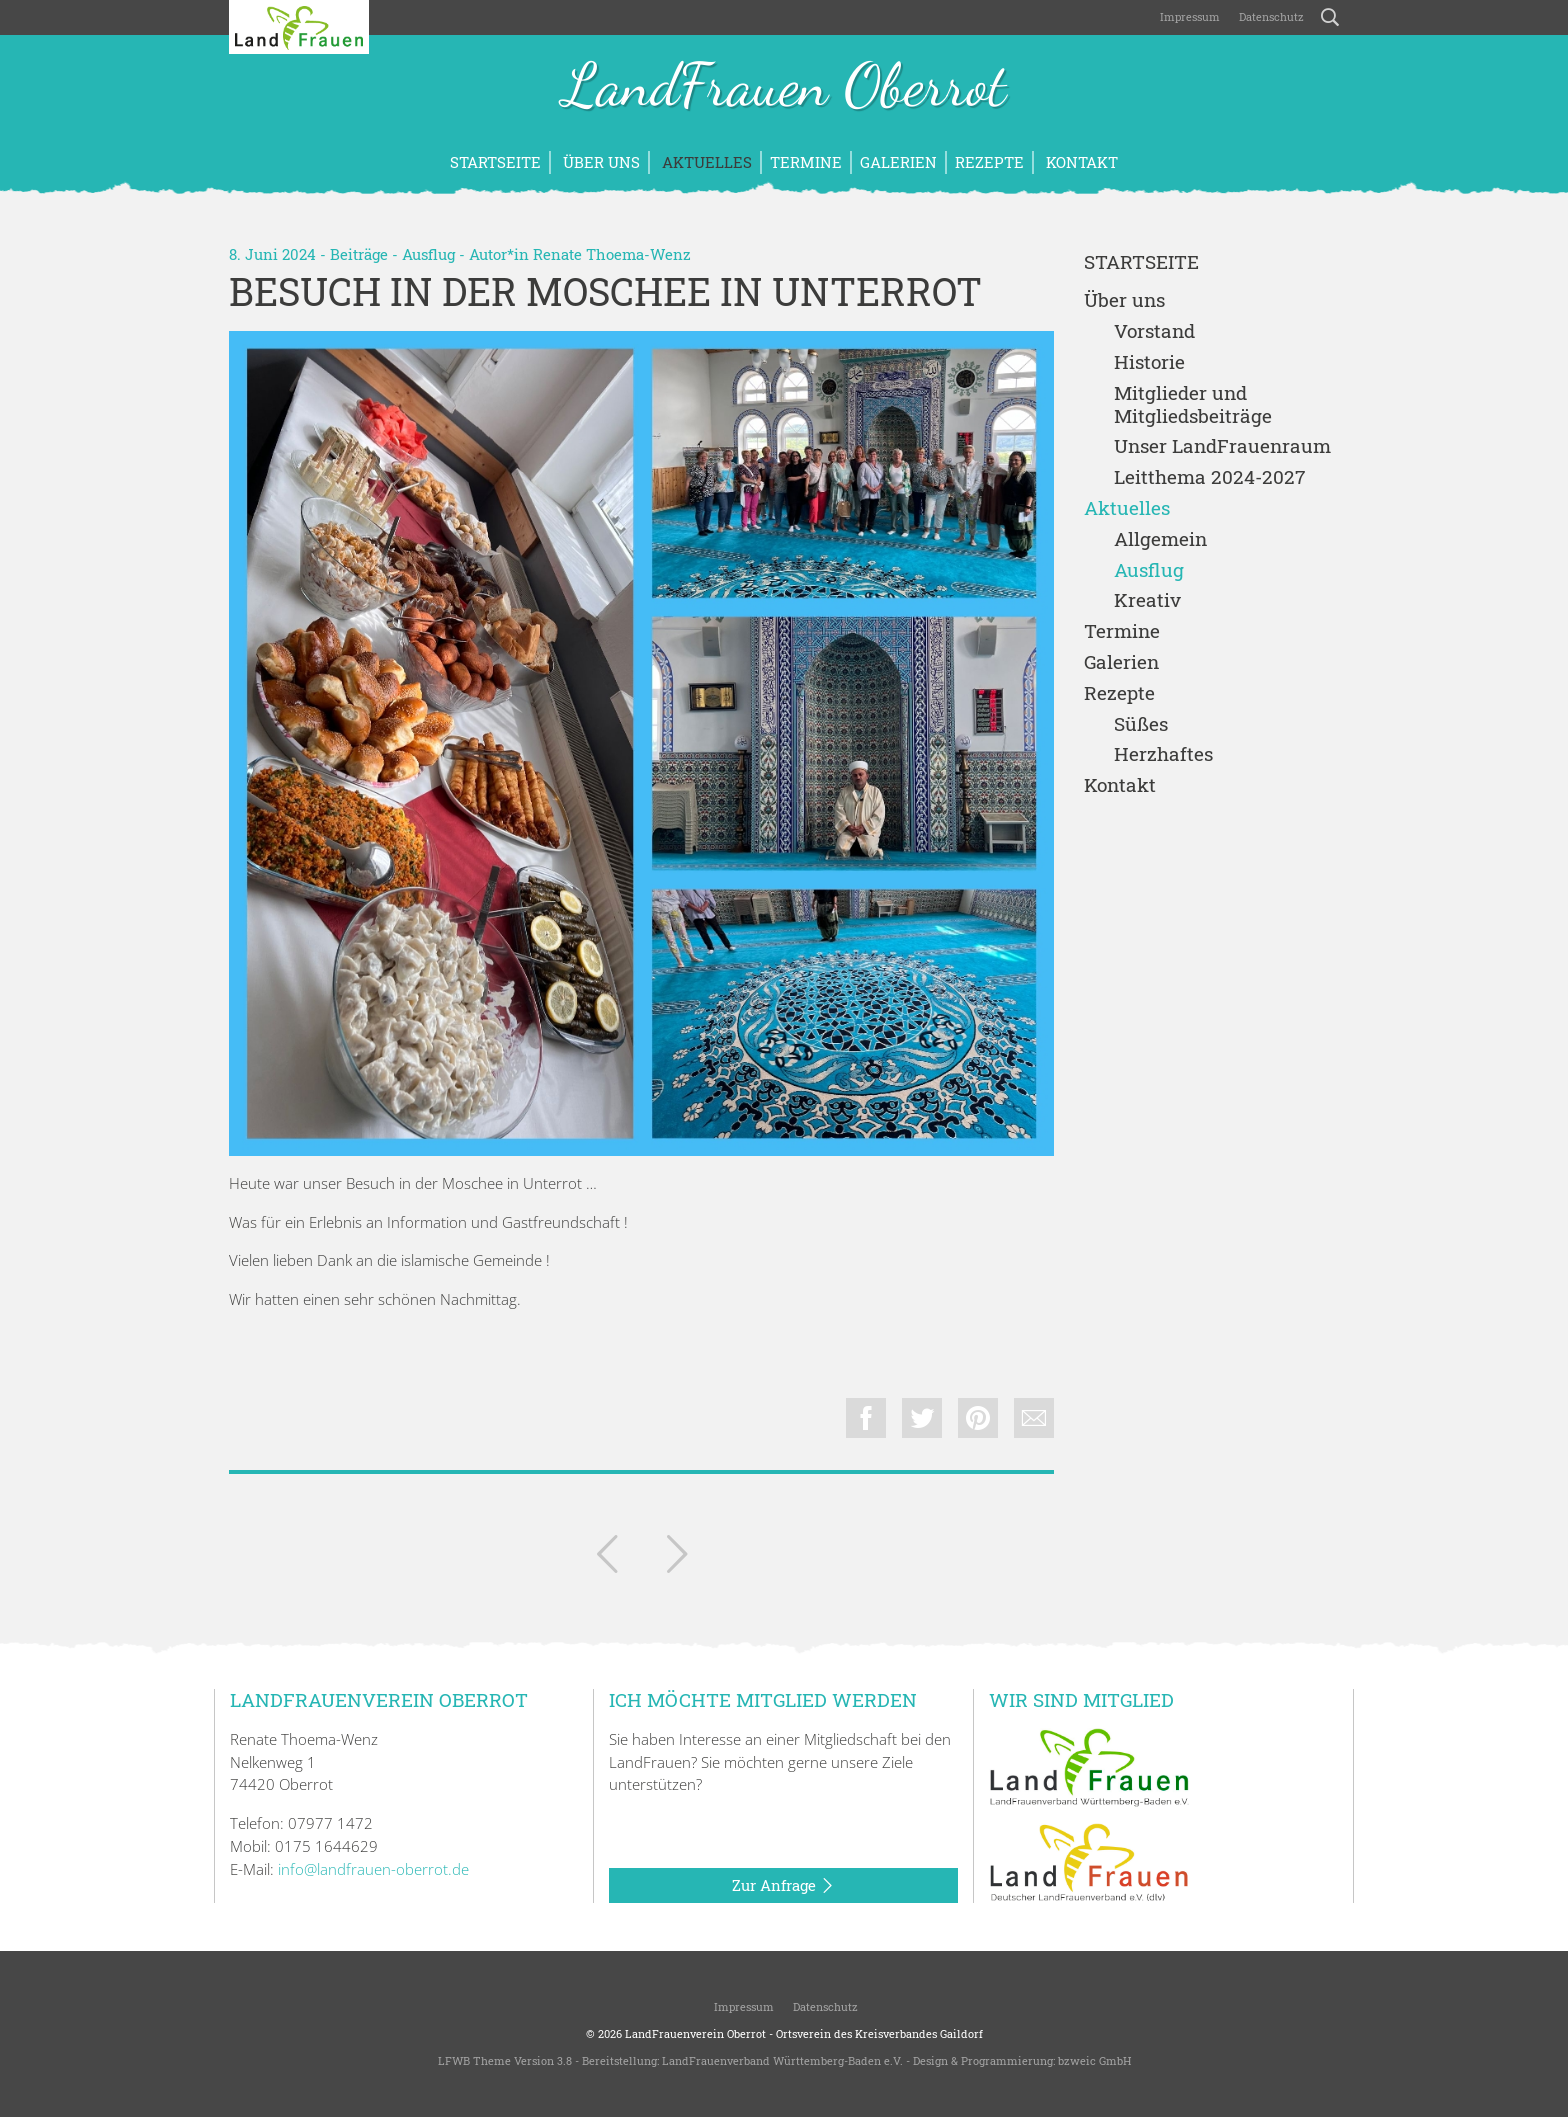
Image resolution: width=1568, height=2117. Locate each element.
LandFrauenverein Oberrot (695, 2033)
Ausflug (428, 254)
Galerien (898, 162)
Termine (806, 162)
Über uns (599, 162)
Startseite (495, 162)
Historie (1149, 362)
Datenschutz (1270, 16)
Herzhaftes (1163, 754)
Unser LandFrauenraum (1222, 446)
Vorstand (1154, 331)
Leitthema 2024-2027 (1209, 477)
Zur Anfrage (783, 1886)
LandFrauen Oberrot (784, 88)
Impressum (1188, 16)
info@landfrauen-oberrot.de (373, 1869)
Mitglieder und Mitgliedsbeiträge (1193, 405)
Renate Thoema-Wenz (612, 254)
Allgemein (1160, 539)
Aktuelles (705, 162)
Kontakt (1080, 162)
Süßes (1141, 724)
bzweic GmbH (1094, 2060)
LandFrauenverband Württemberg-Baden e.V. (782, 2060)
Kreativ (1147, 600)
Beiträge (359, 254)
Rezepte (989, 162)
